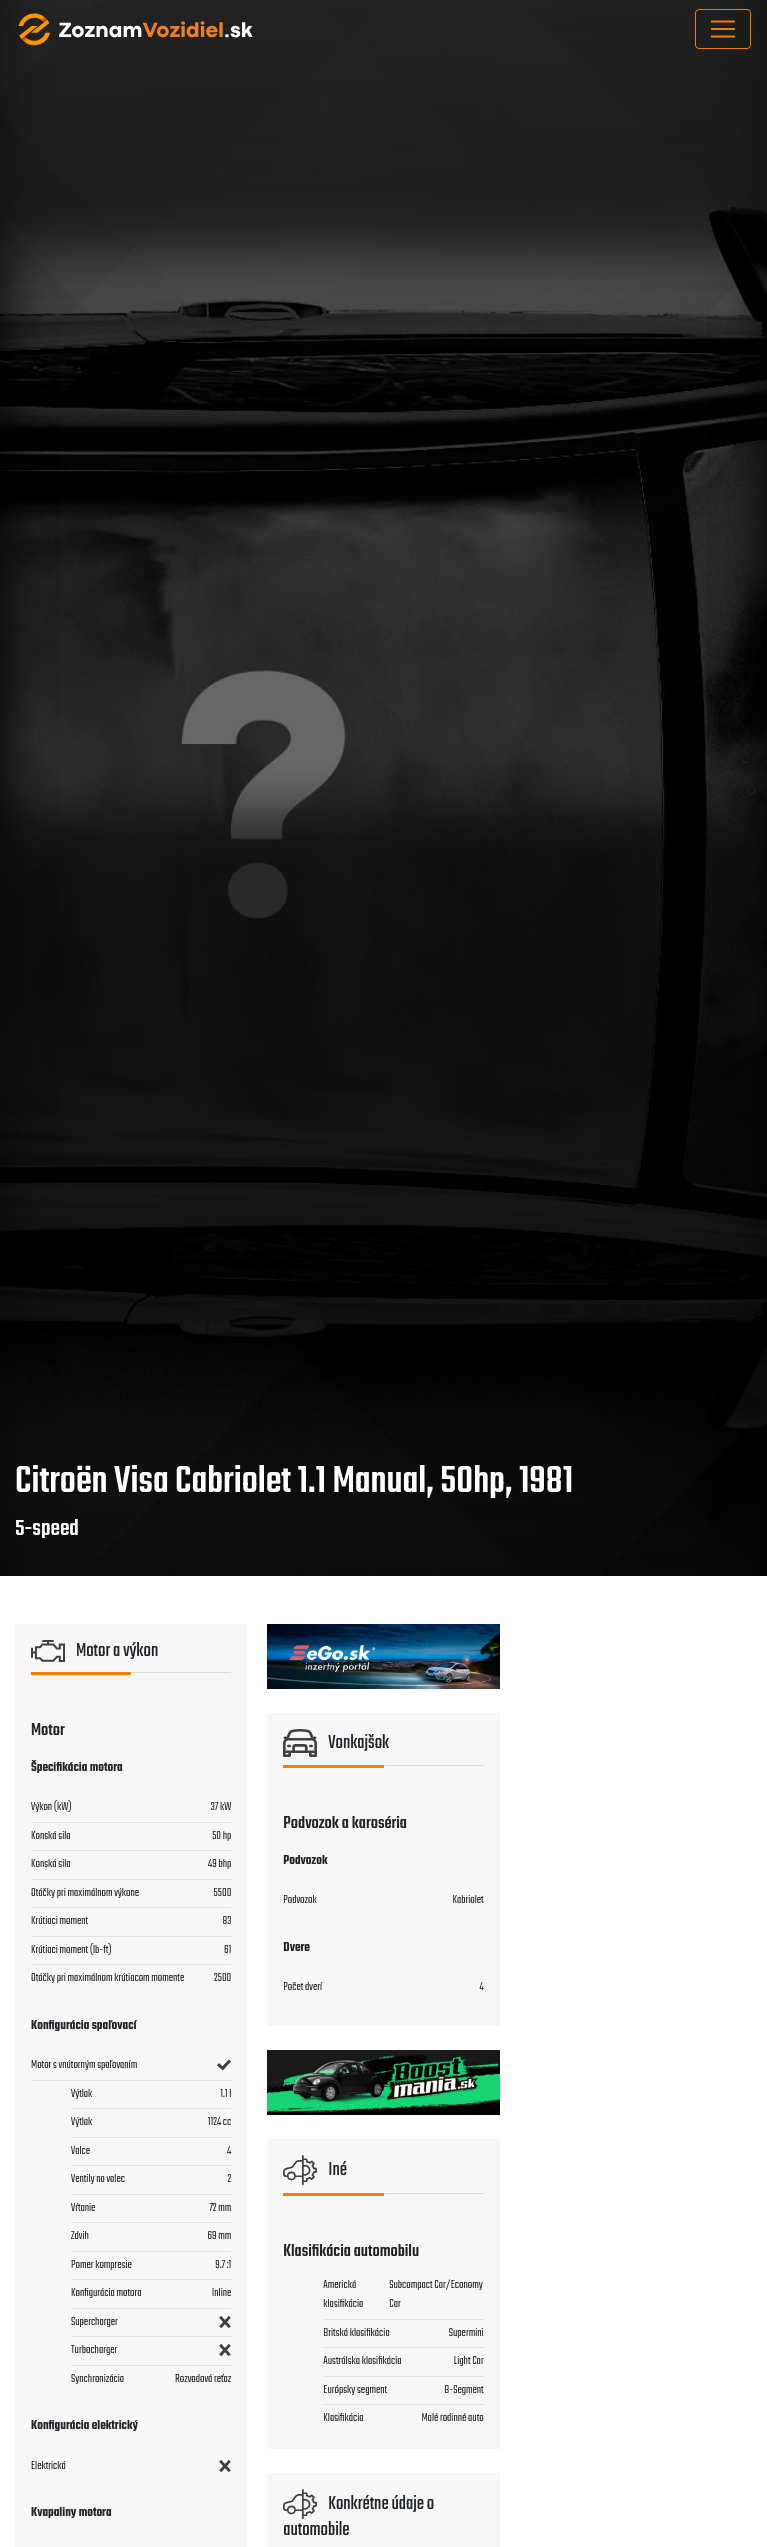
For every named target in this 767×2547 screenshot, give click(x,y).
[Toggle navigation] (723, 29)
